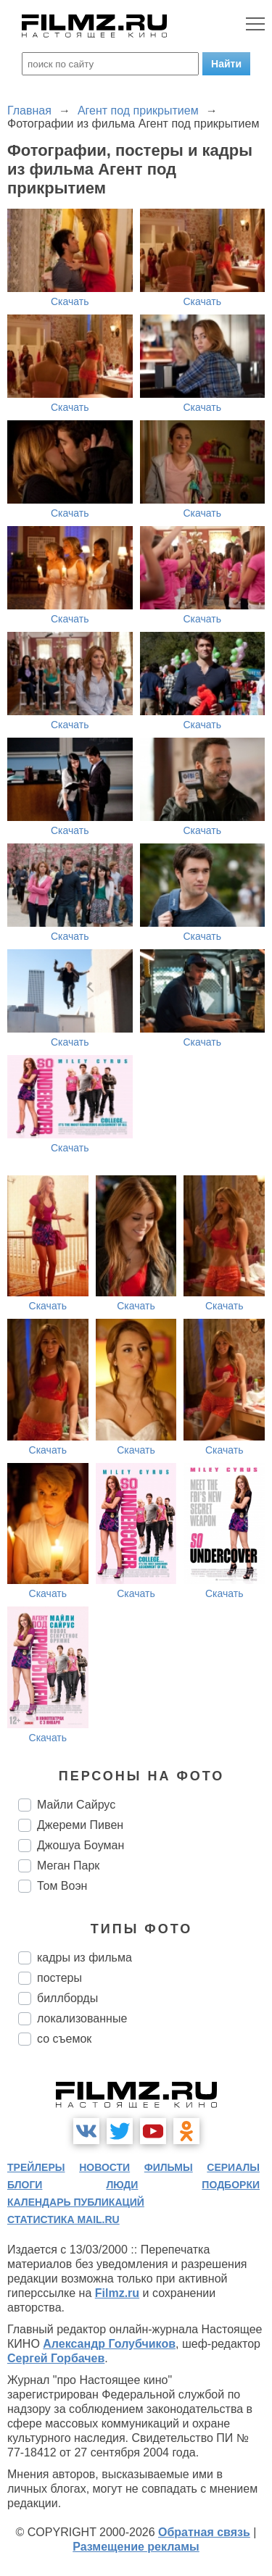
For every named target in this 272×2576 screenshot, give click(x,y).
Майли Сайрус (76, 1804)
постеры (59, 1978)
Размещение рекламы (136, 2546)
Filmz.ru (117, 2293)
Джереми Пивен (80, 1825)
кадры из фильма (84, 1957)
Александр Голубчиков (109, 2344)
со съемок (64, 2039)
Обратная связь (204, 2532)
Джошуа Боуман (80, 1845)
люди (122, 2185)
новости (104, 2167)
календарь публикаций (75, 2202)
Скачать (70, 301)
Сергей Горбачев (55, 2358)
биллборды (67, 1998)
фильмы (168, 2167)
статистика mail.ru (63, 2219)
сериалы (233, 2167)
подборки (231, 2185)
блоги (24, 2185)
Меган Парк (68, 1865)
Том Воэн (62, 1886)
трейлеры (36, 2167)
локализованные (82, 2018)
